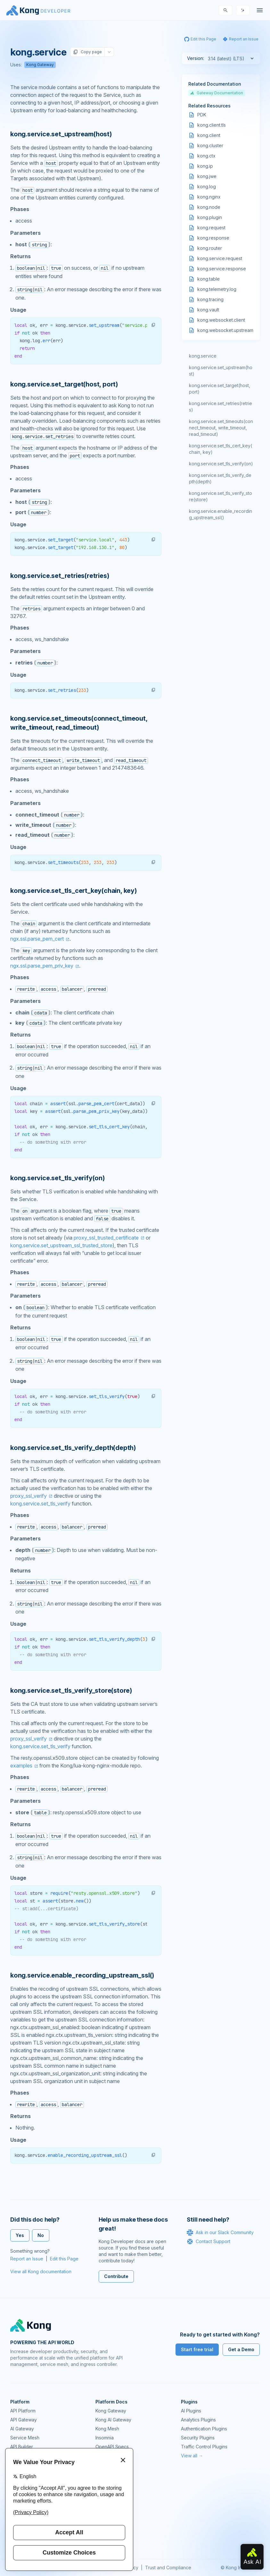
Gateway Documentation (216, 92)
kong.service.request (219, 258)
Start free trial (197, 2349)
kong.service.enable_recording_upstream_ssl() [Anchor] (82, 1975)
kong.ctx (206, 155)
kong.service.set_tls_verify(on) (221, 463)
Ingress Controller (114, 2455)
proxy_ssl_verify (28, 1496)
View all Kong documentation (40, 2271)
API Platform (23, 2410)
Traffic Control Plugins (204, 2446)
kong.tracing (210, 299)
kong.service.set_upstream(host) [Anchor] (61, 134)
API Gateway (23, 2419)
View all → (192, 2455)
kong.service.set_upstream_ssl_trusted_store (61, 1245)
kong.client (208, 135)
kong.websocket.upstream (225, 330)
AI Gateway (22, 2428)
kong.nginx (209, 196)
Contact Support (208, 2241)
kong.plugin (209, 217)
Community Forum (114, 2486)
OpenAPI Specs (112, 2446)
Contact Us (107, 2540)
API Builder (21, 2446)
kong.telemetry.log (216, 289)
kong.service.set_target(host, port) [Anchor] (64, 384)
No (40, 2235)
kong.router (209, 248)
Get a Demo (241, 2349)
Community (107, 2477)
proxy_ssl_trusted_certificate (106, 1237)
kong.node (208, 207)
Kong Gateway (40, 64)
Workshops (107, 2522)
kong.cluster (210, 145)
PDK (201, 114)
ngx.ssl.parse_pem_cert (37, 939)
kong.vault (208, 309)
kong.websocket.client (221, 320)
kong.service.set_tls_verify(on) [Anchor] (57, 1178)
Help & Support (111, 2531)
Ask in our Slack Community (220, 2232)
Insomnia (104, 2437)
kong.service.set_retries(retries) (220, 406)
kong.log (206, 186)
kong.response (213, 238)
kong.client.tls (211, 125)
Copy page (87, 52)
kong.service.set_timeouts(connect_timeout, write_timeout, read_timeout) (221, 428)
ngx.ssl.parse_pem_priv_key (41, 965)
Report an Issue (26, 2258)
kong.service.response (221, 268)
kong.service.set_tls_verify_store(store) (220, 496)
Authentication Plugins (204, 2428)
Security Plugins (198, 2437)
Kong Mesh (107, 2428)
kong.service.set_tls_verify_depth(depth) (220, 478)
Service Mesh (24, 2437)
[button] (153, 325)
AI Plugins (191, 2410)
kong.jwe (207, 176)
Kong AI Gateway (113, 2419)
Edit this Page (64, 2258)
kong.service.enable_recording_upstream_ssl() (220, 514)
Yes (20, 2235)
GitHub (102, 2495)
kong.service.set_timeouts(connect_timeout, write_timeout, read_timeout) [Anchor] (78, 723)
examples (21, 1765)
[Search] (225, 10)
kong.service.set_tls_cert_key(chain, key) (220, 449)
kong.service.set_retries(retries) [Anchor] (59, 576)
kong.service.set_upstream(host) (220, 371)
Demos (102, 2504)
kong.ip (205, 166)
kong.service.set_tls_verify (40, 1503)
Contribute (116, 2276)
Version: (195, 58)
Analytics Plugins (198, 2419)
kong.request (211, 227)
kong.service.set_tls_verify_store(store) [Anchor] (71, 1690)
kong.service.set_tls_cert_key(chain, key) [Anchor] (73, 890)
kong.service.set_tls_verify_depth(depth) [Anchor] (73, 1448)
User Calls (106, 2513)
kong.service (203, 356)
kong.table (208, 279)
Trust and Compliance (168, 2567)
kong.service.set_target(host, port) (219, 388)
